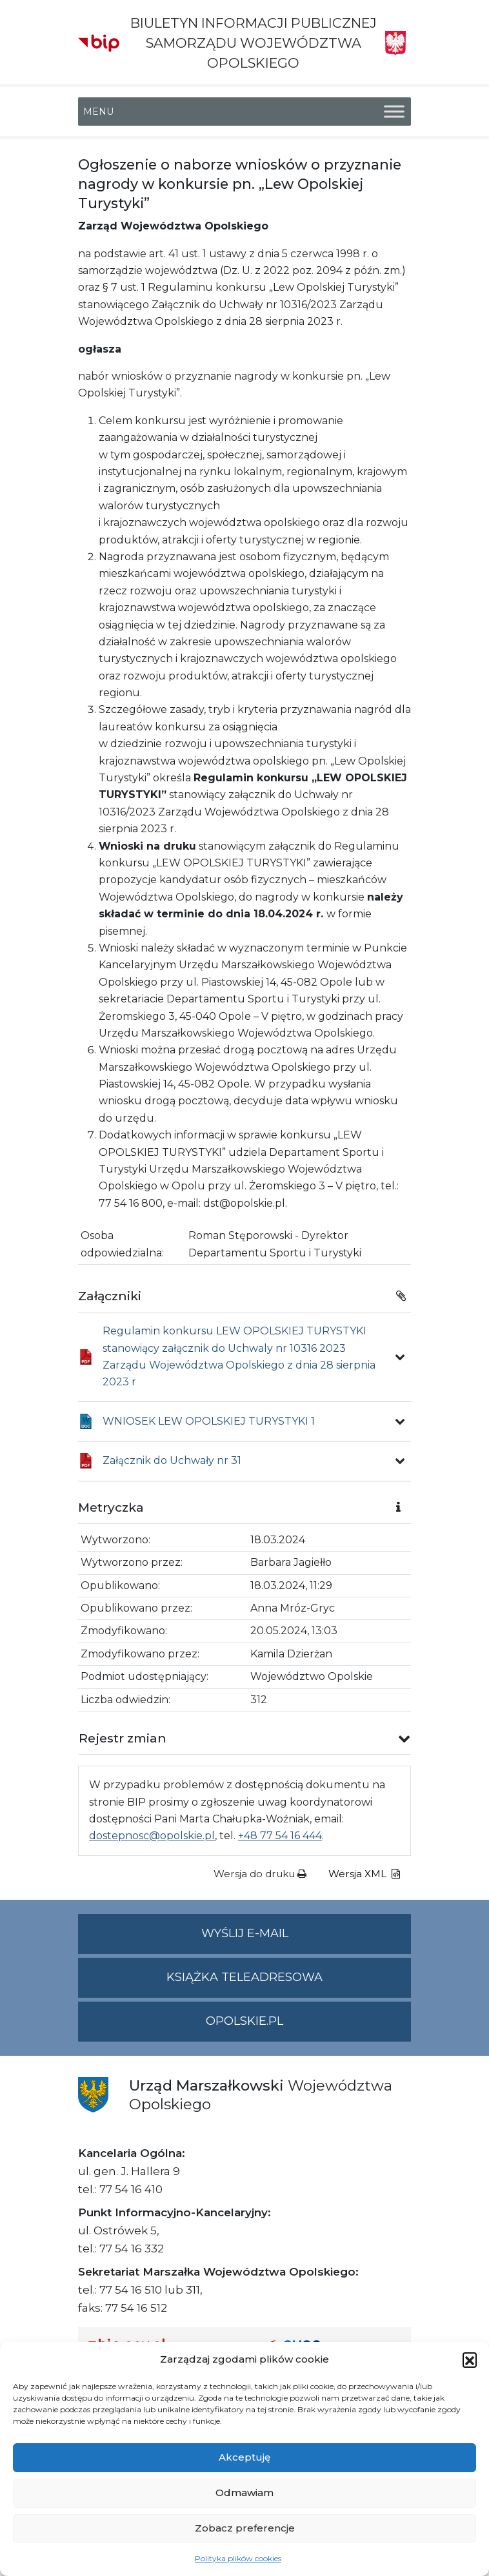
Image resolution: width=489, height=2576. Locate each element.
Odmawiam (244, 2492)
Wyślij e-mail (306, 1939)
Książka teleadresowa (244, 1977)
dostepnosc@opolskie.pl (152, 1836)
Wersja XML (364, 1874)
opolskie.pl (244, 2021)
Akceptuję (244, 2457)
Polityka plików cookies (238, 2558)
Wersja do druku (260, 1874)
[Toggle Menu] (394, 111)
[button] (469, 2359)
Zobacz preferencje (245, 2528)
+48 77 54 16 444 (280, 1836)
